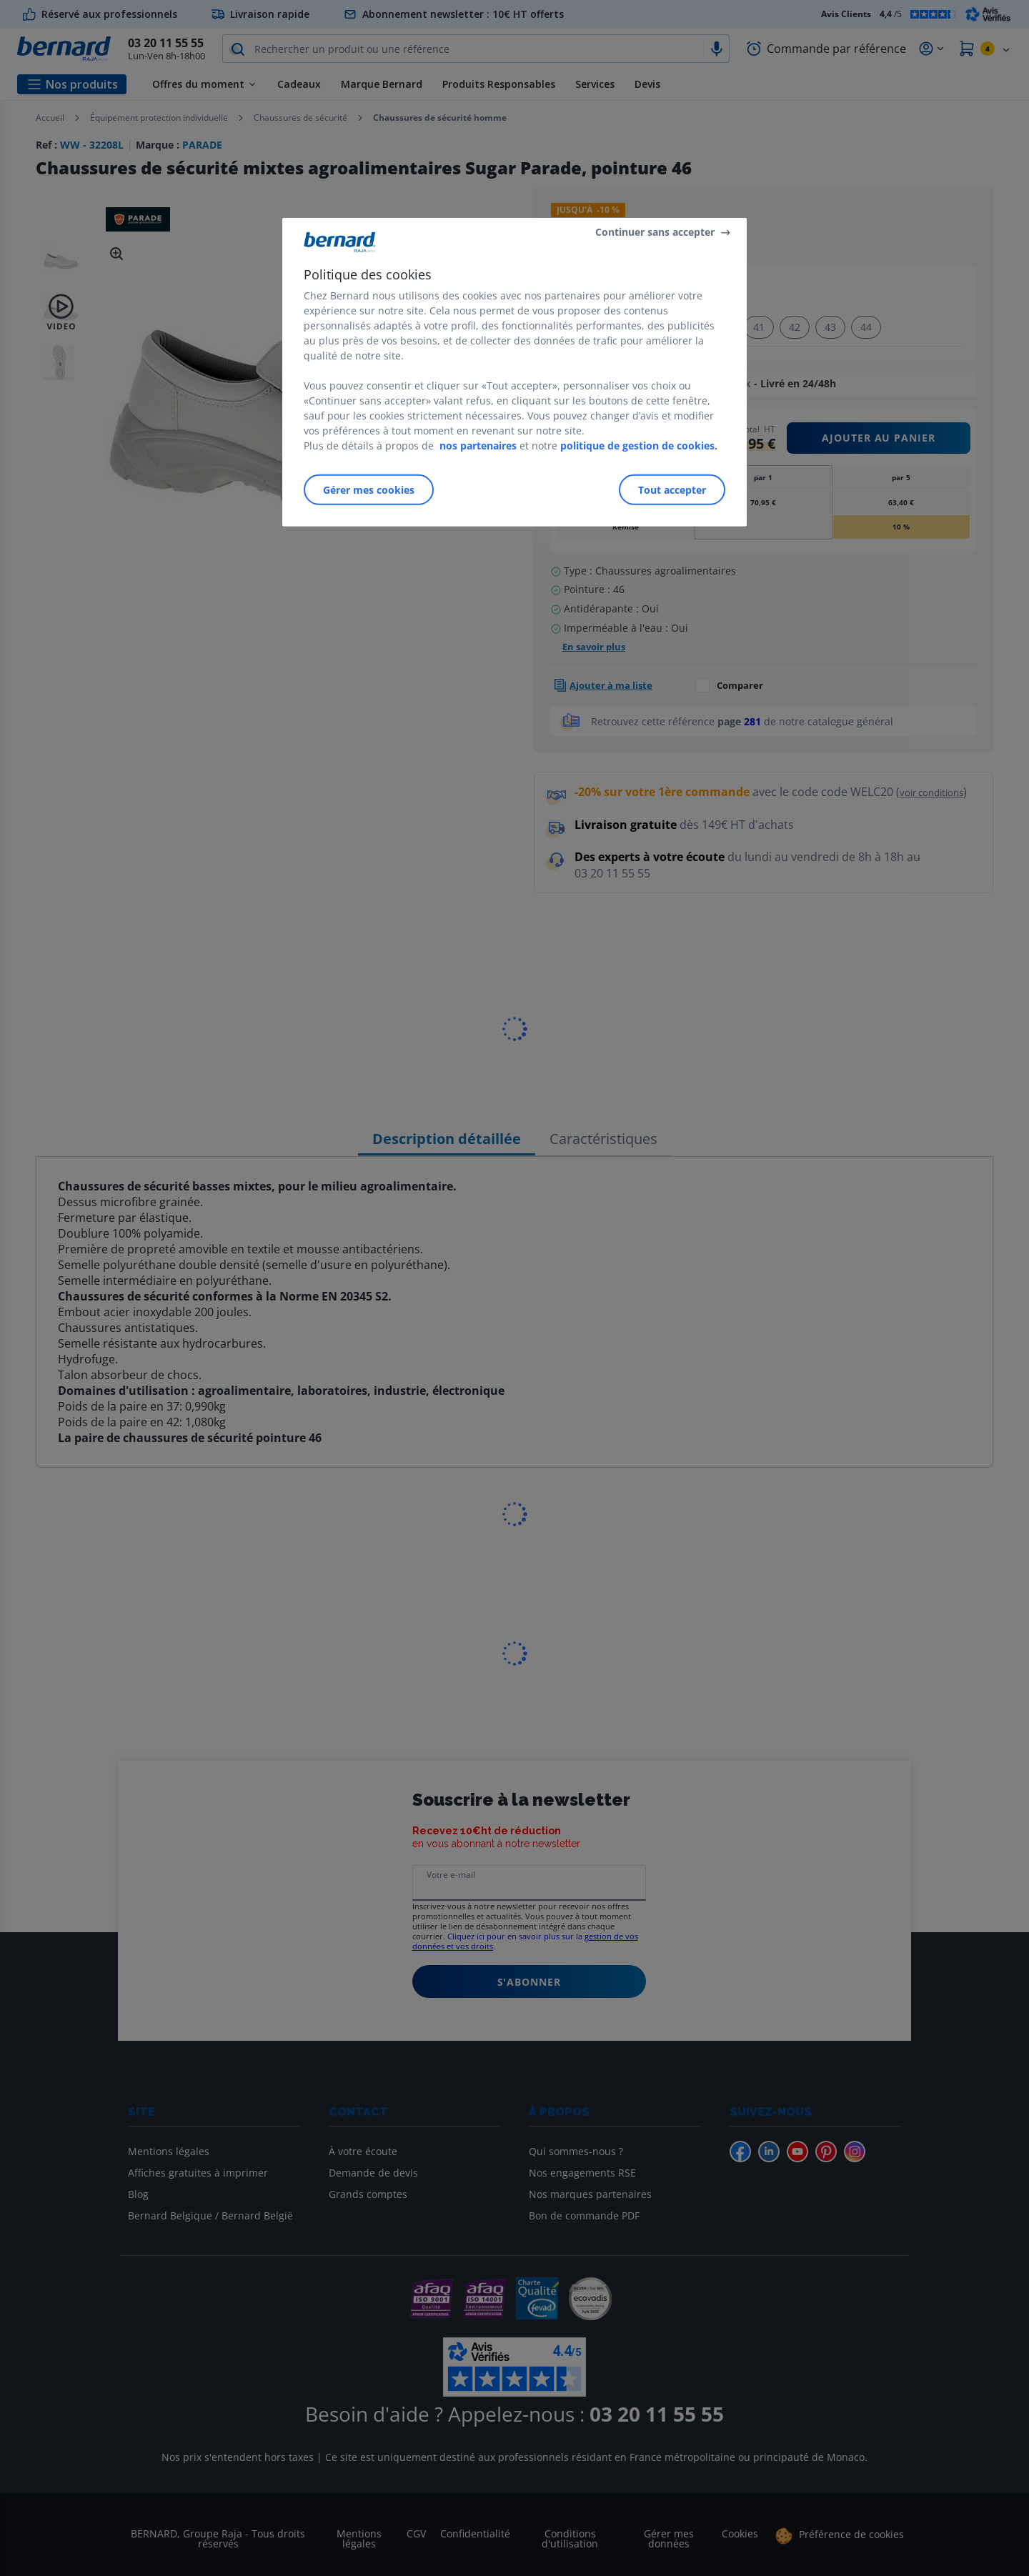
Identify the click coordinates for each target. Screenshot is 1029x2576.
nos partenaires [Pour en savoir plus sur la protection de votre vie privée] (478, 445)
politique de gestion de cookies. (638, 445)
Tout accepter (672, 489)
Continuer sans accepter (655, 232)
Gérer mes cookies (368, 489)
